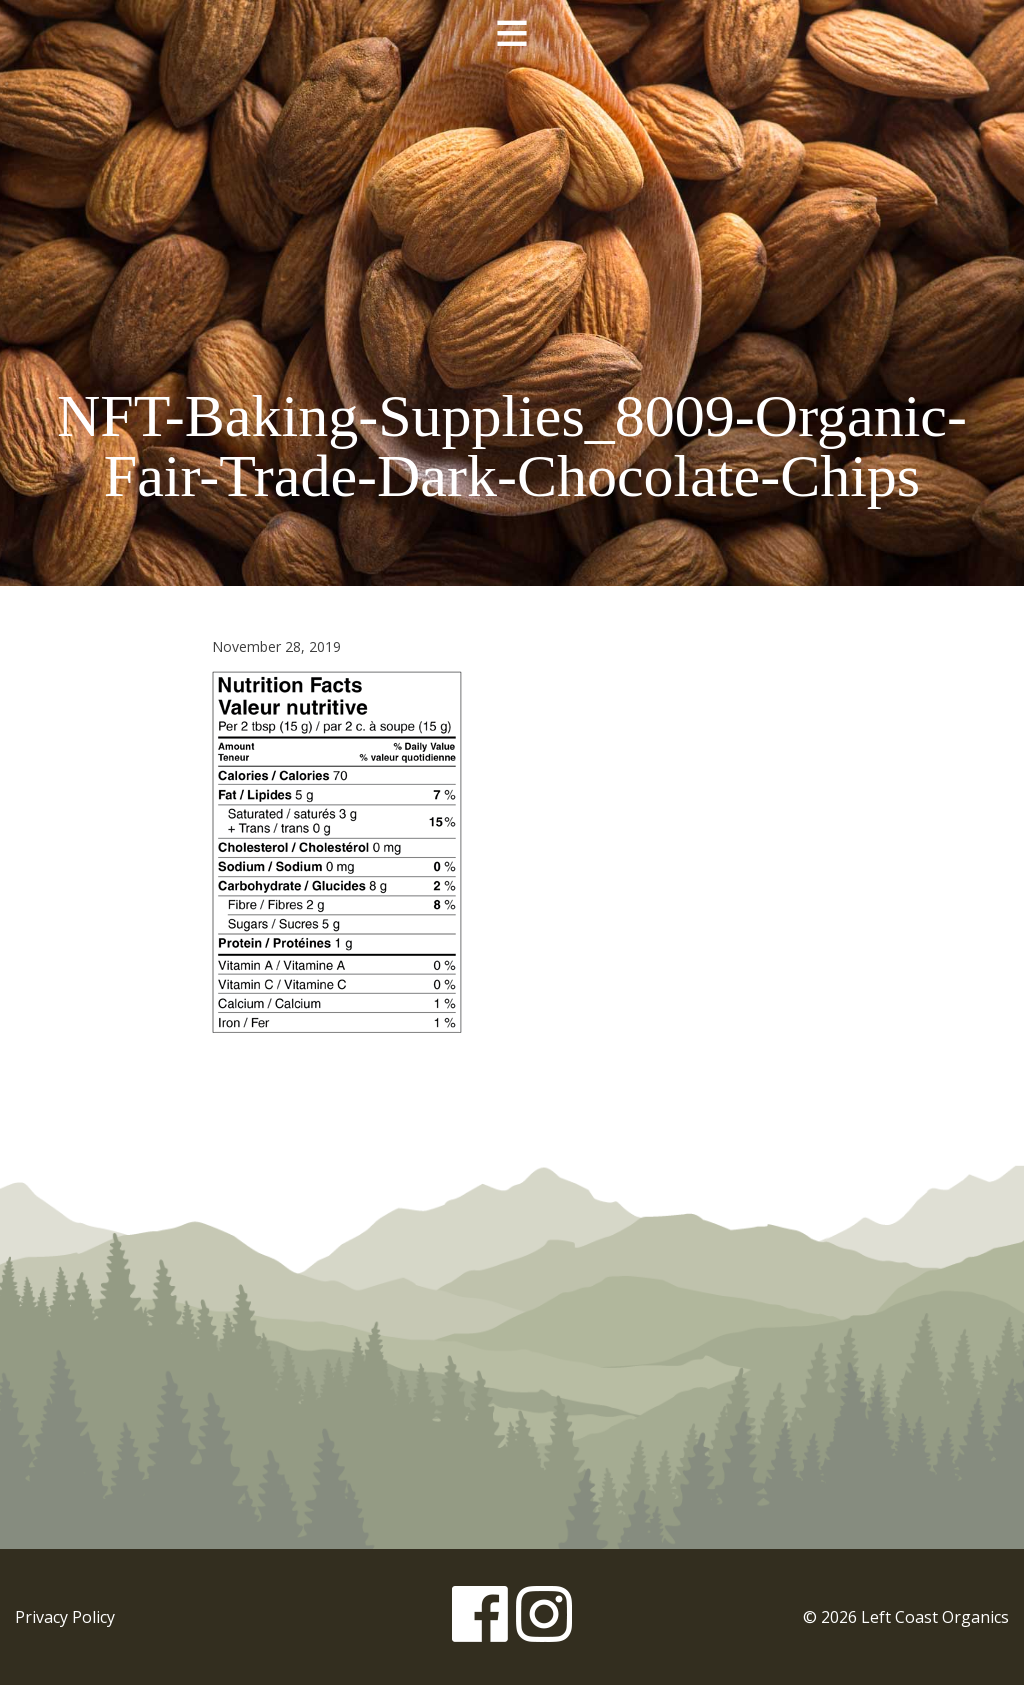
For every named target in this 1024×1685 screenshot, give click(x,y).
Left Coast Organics (512, 213)
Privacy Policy (65, 1617)
